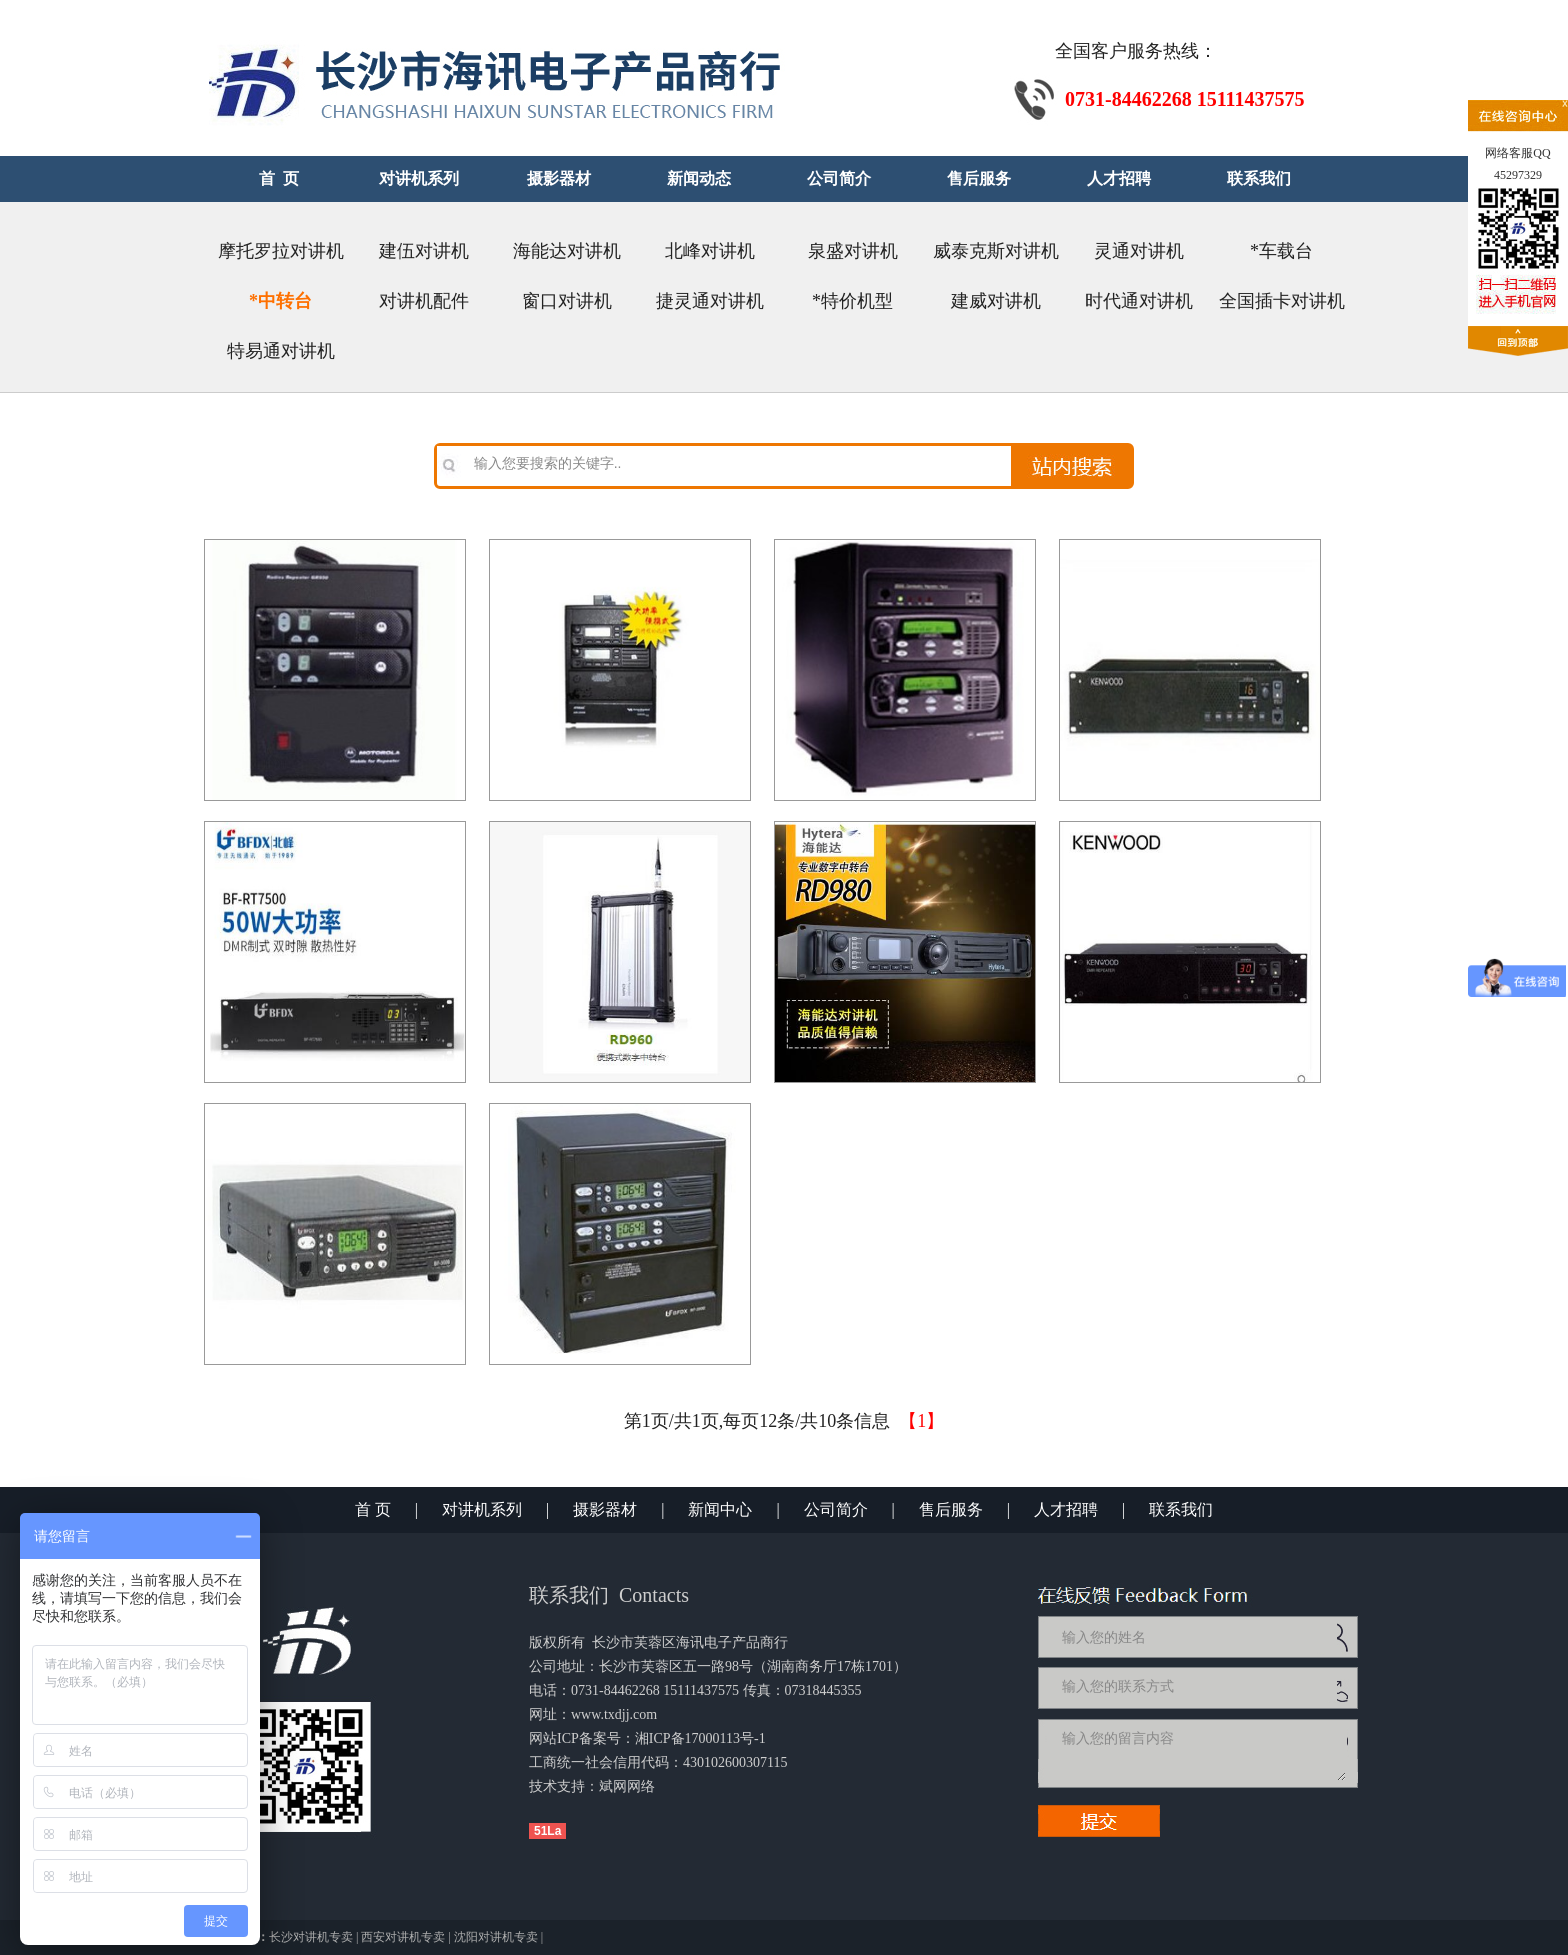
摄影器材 (605, 1509)
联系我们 (1181, 1509)
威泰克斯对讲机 (996, 251)
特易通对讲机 (281, 351)
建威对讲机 (996, 301)
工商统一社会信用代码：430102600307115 (658, 1762)
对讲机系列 (482, 1509)
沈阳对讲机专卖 (496, 1937)
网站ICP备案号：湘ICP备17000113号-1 (647, 1738)
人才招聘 (1066, 1509)
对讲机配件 (424, 301)
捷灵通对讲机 (710, 301)
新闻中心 (720, 1509)
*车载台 (1281, 251)
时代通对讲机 (1139, 301)
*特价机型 (852, 301)
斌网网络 (627, 1786)
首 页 (373, 1509)
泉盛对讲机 (853, 251)
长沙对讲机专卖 (311, 1937)
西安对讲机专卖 (403, 1937)
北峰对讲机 (710, 251)
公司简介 (836, 1509)
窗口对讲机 (567, 301)
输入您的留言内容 (1202, 1753)
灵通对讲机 (1139, 251)
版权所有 (557, 1642)
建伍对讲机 (424, 251)
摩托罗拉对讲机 (281, 251)
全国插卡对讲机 (1282, 301)
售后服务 (951, 1509)
